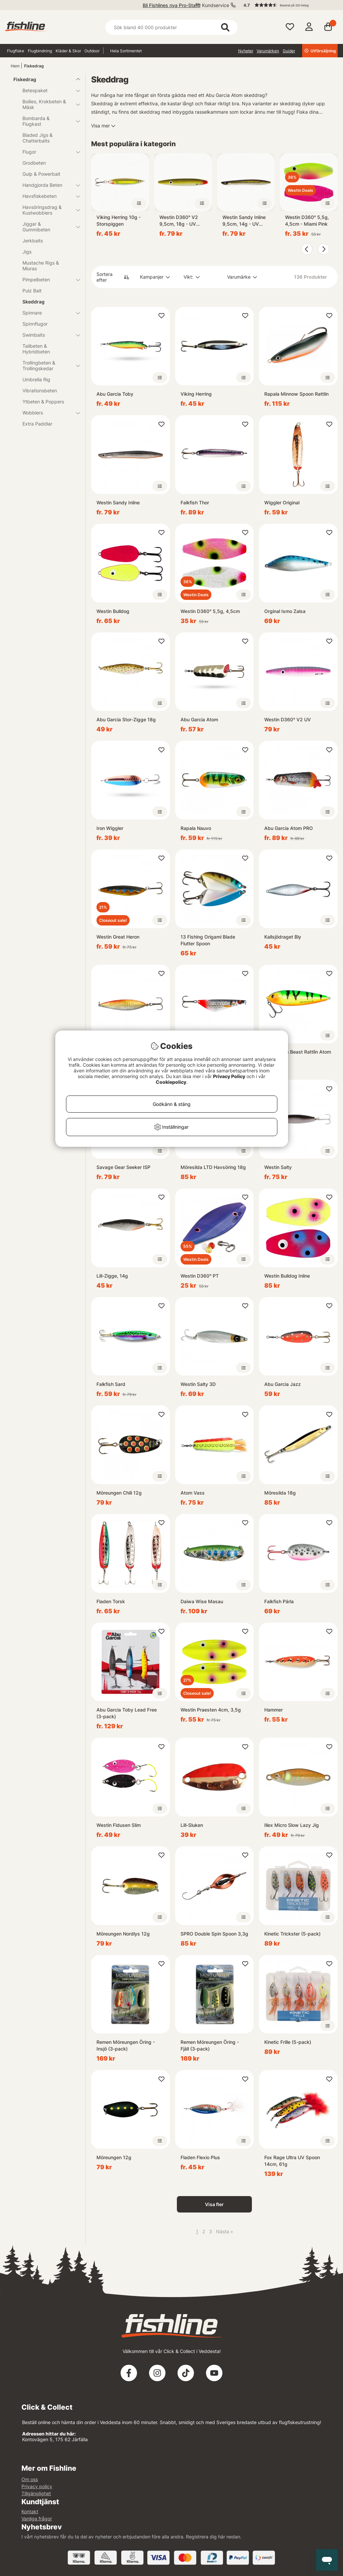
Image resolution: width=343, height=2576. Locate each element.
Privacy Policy (229, 1076)
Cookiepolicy (171, 1082)
